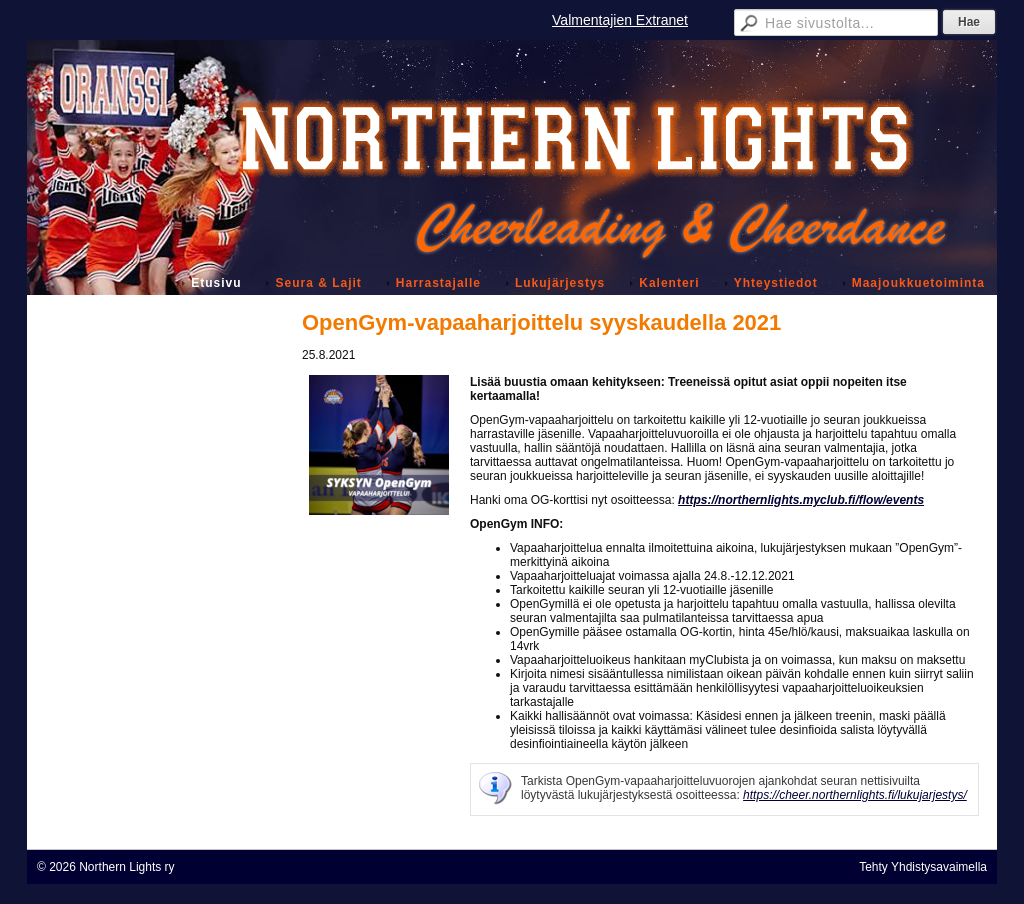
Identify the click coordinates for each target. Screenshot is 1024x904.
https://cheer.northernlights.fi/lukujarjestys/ (855, 795)
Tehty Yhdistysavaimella (923, 867)
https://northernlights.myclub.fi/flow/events (801, 500)
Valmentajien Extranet (620, 20)
